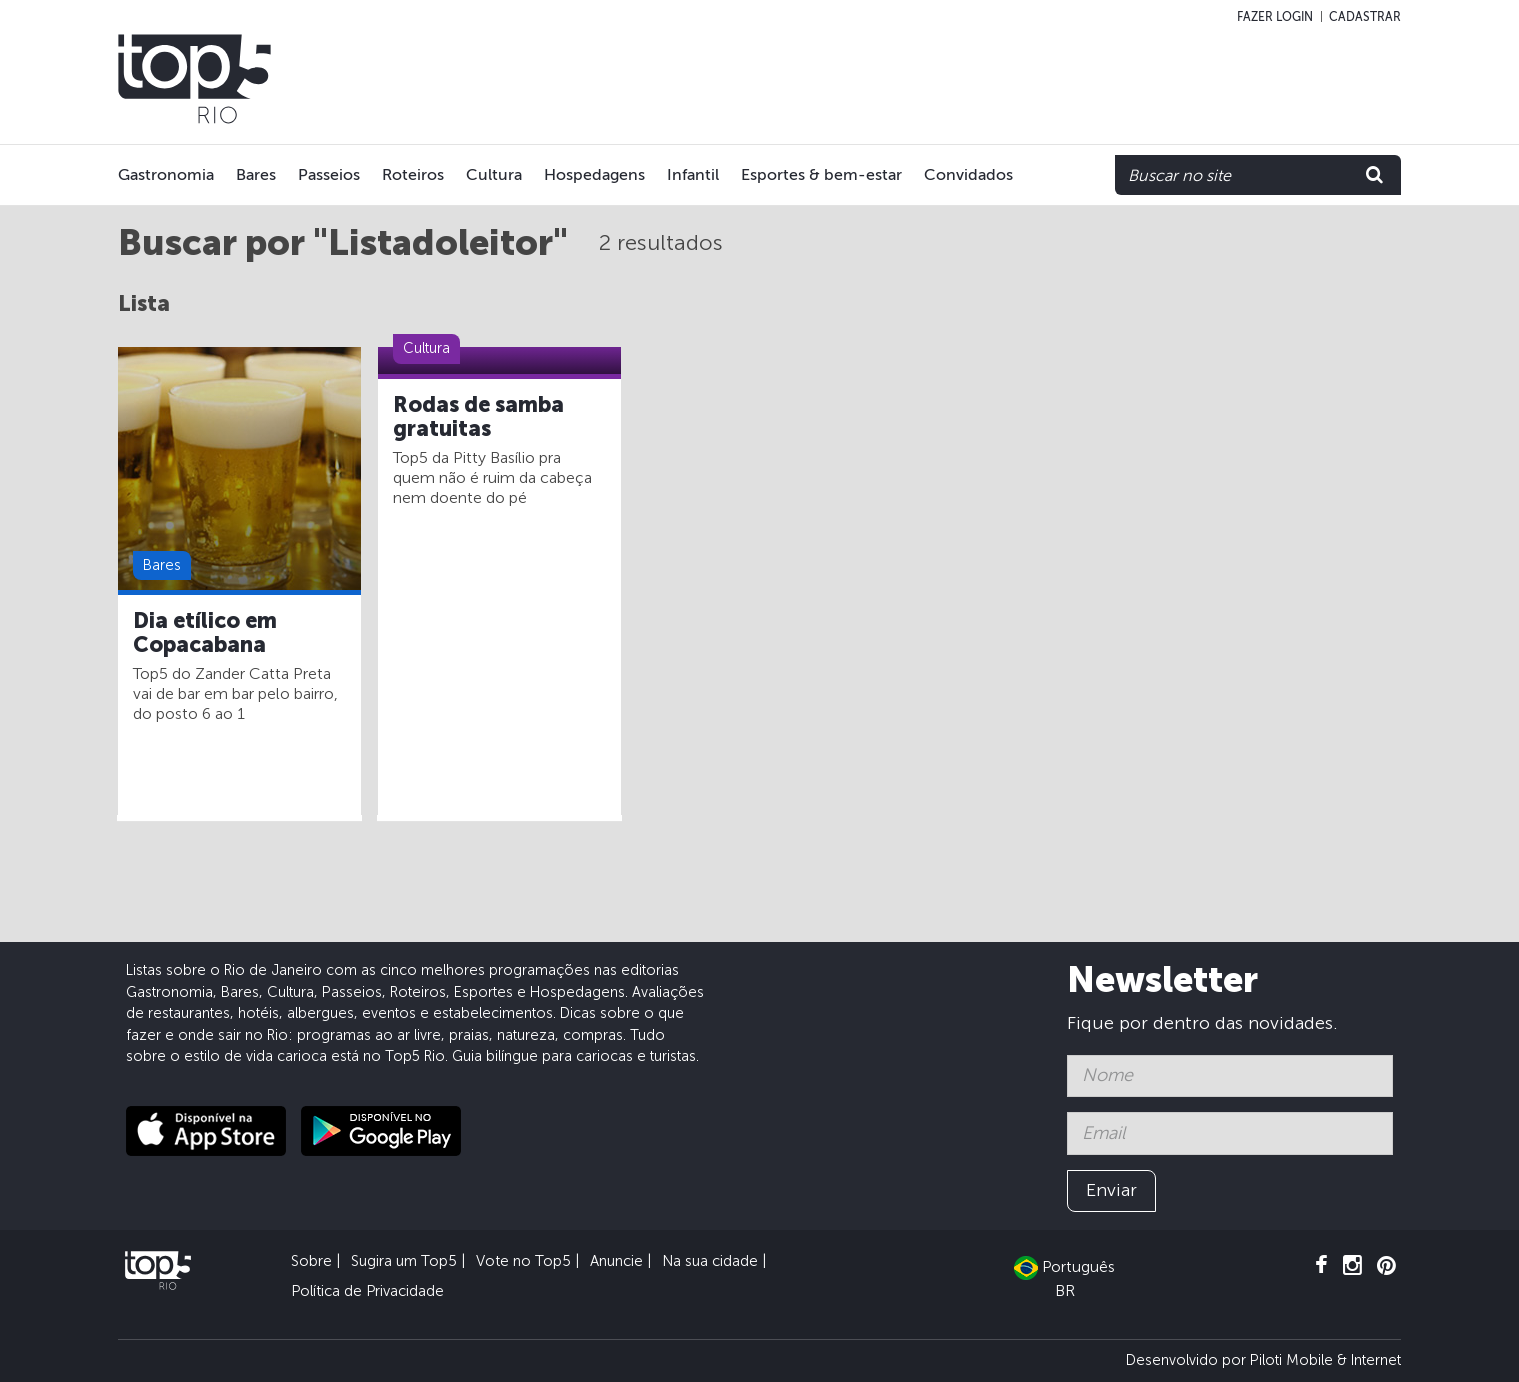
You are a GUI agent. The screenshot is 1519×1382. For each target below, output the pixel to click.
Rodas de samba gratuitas (478, 417)
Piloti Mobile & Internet (1325, 1360)
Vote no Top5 (523, 1261)
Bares (256, 174)
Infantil (693, 174)
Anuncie (616, 1261)
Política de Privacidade (367, 1291)
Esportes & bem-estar (821, 174)
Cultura (494, 174)
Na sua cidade (710, 1261)
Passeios (329, 174)
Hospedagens (594, 174)
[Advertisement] (1002, 79)
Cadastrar (1365, 17)
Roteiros (413, 174)
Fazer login (1275, 17)
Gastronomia (166, 174)
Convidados (968, 174)
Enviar (1111, 1190)
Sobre (311, 1261)
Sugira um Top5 (404, 1261)
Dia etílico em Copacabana (205, 633)
